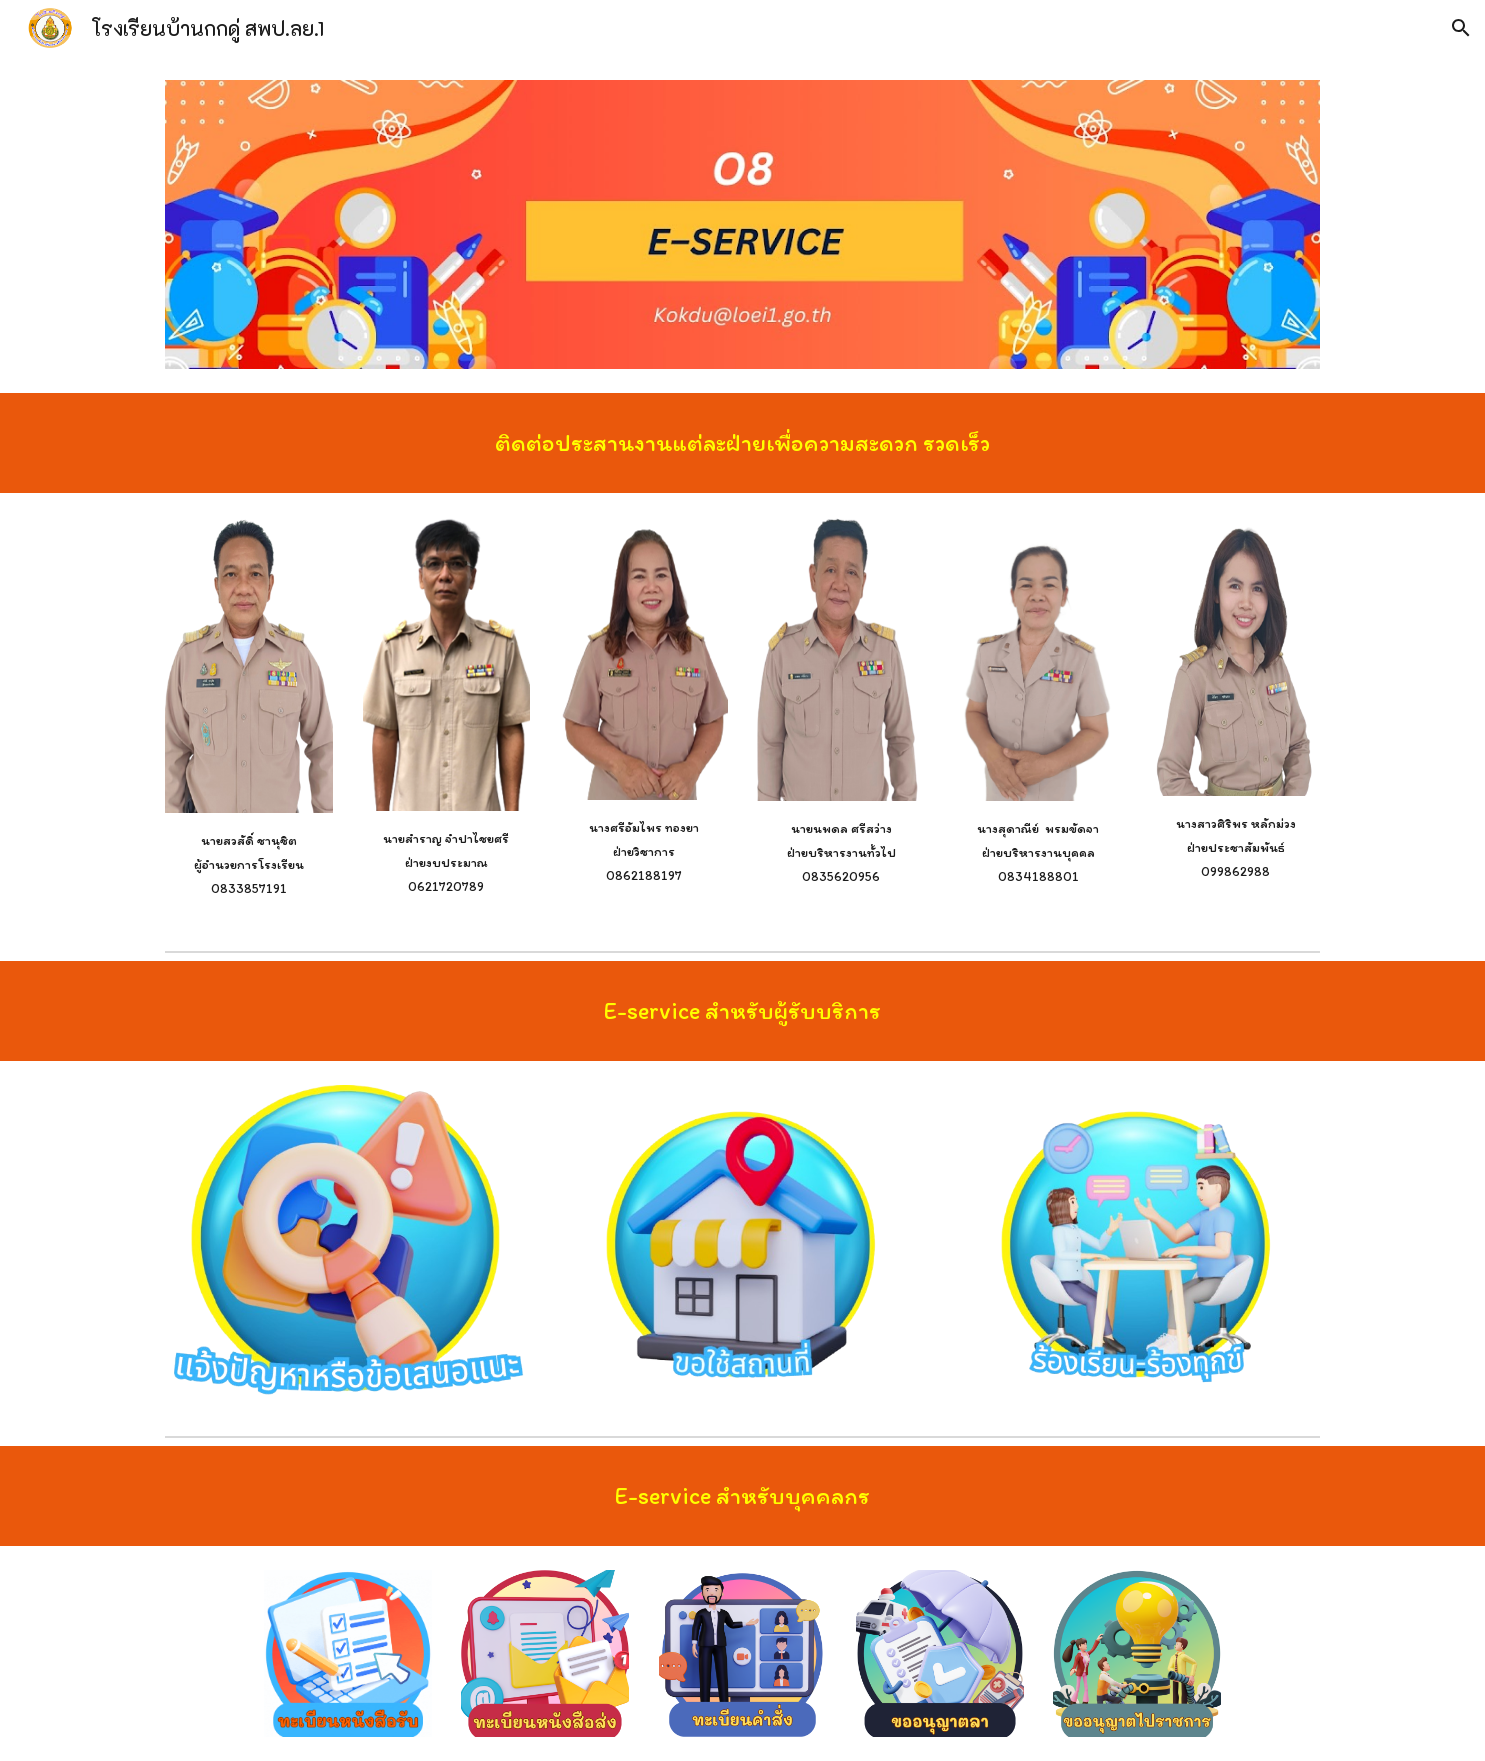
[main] (742, 443)
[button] (1461, 28)
